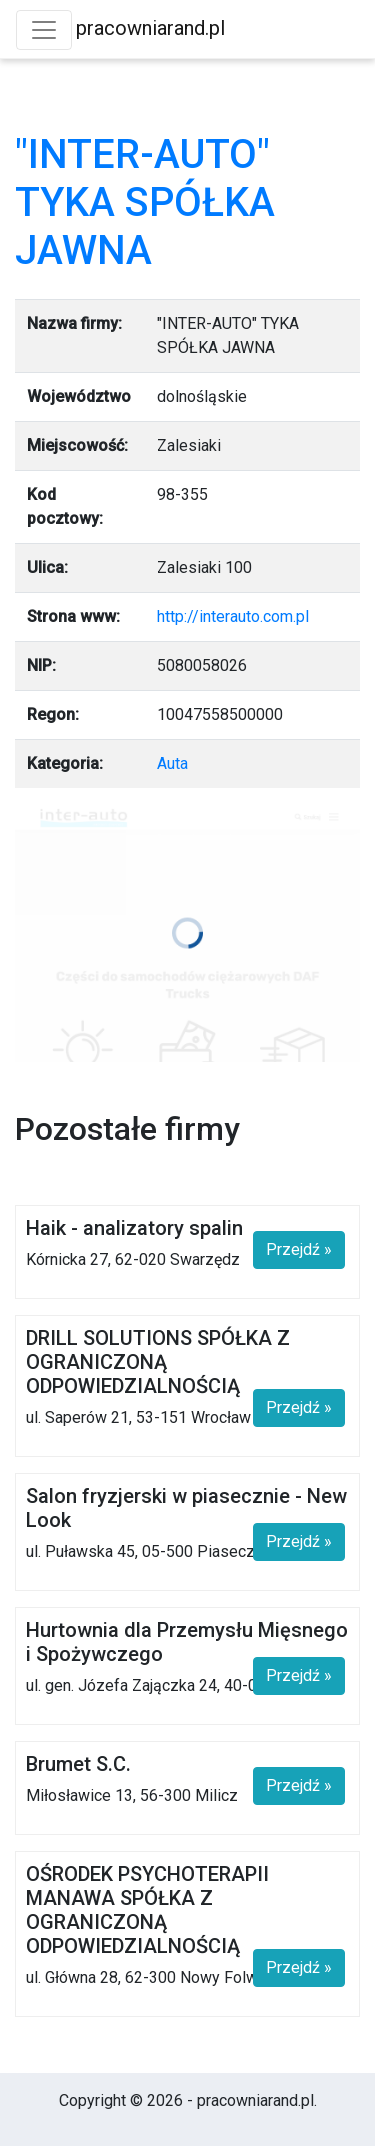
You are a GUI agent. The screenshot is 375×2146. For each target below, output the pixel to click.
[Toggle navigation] (44, 30)
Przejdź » (299, 1249)
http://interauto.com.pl (233, 616)
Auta (172, 763)
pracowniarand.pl (150, 28)
